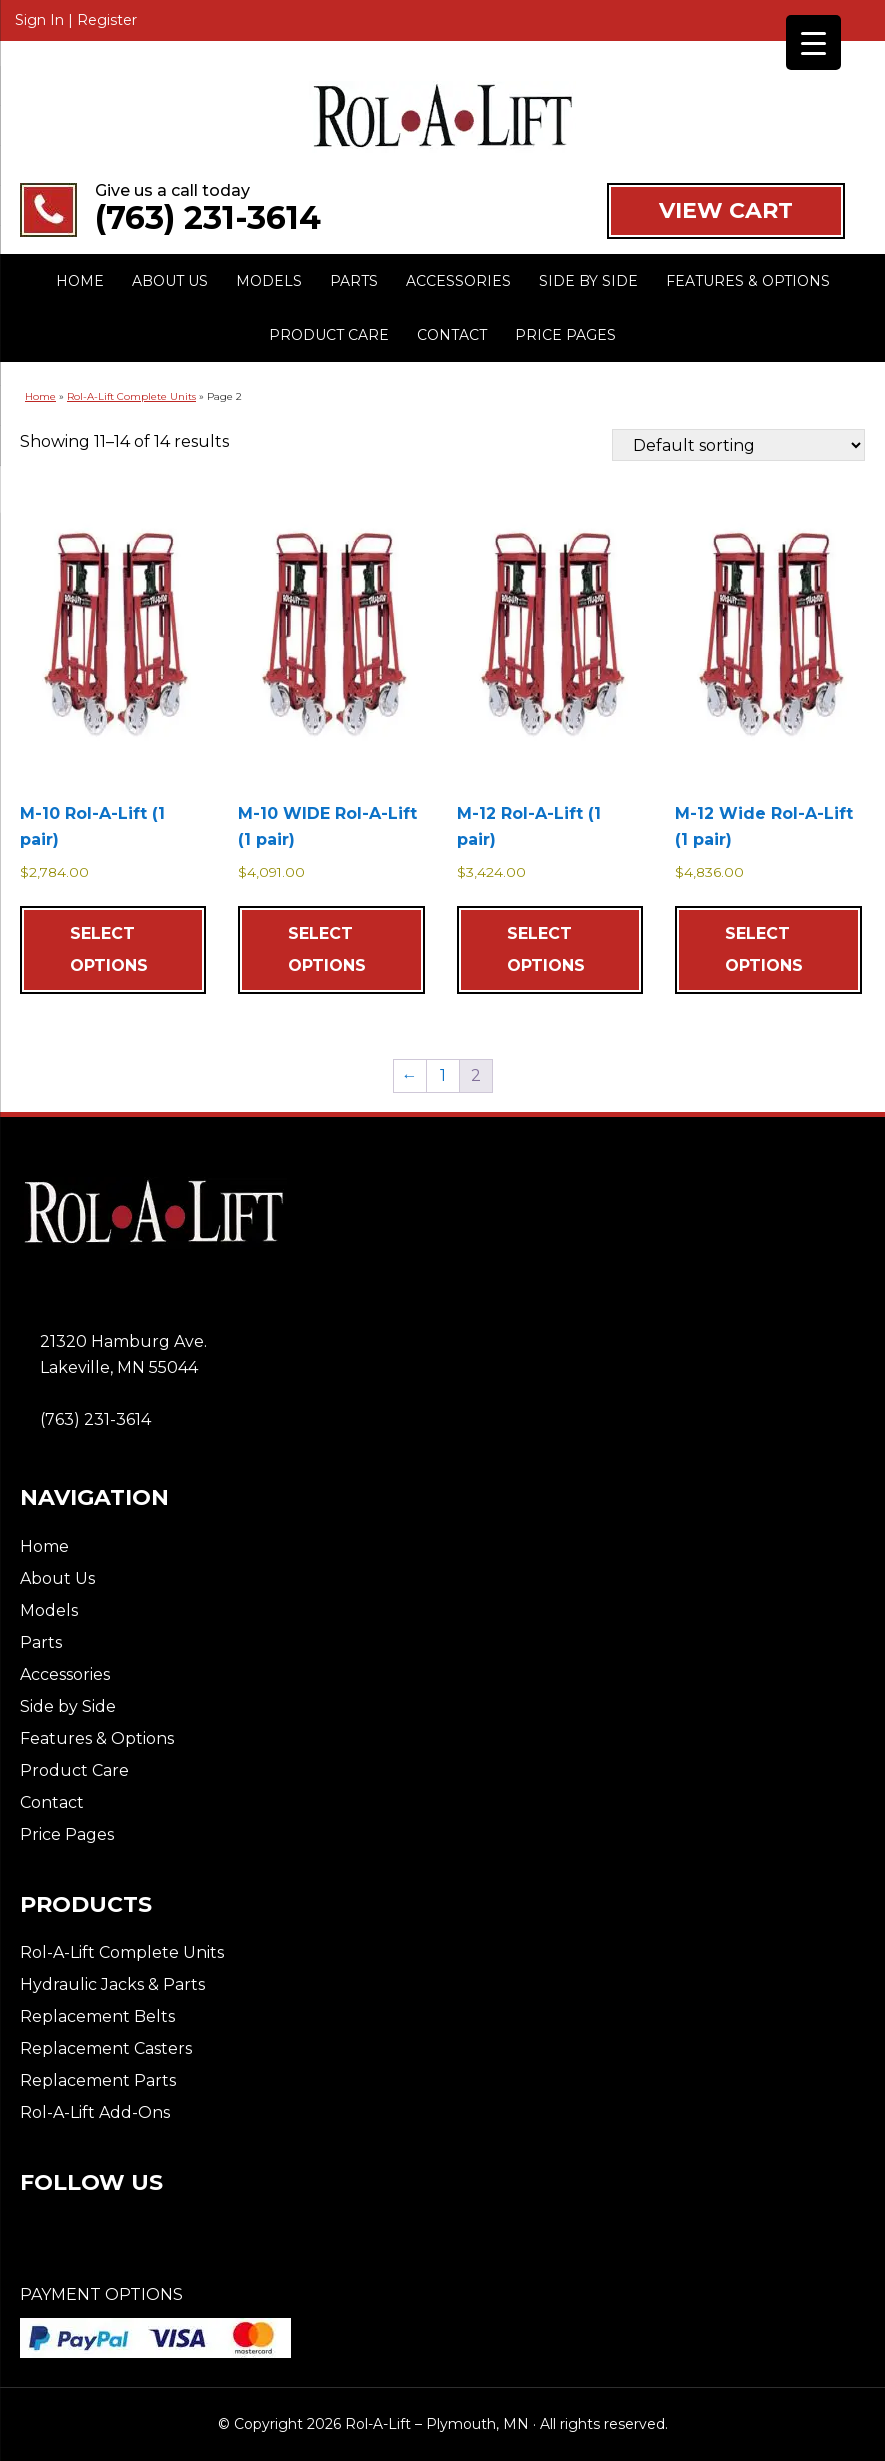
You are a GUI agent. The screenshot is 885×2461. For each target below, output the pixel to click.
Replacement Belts (97, 2016)
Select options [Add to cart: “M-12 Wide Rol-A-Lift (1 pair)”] (764, 949)
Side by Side (68, 1706)
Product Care (74, 1770)
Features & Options (97, 1738)
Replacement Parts (98, 2080)
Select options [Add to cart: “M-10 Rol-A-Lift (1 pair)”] (109, 949)
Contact (52, 1802)
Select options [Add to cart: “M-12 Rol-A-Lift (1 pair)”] (546, 949)
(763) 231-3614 (208, 218)
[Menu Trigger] (813, 42)
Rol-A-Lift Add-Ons (95, 2112)
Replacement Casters (106, 2048)
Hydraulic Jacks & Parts (112, 1984)
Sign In (39, 20)
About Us (57, 1578)
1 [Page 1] (443, 1075)
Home (40, 396)
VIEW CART (726, 210)
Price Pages (67, 1834)
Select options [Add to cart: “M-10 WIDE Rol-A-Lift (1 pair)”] (327, 949)
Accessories (65, 1674)
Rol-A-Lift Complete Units (131, 396)
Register (107, 20)
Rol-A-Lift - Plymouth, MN (442, 117)
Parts (41, 1642)
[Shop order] (738, 445)
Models (49, 1610)
